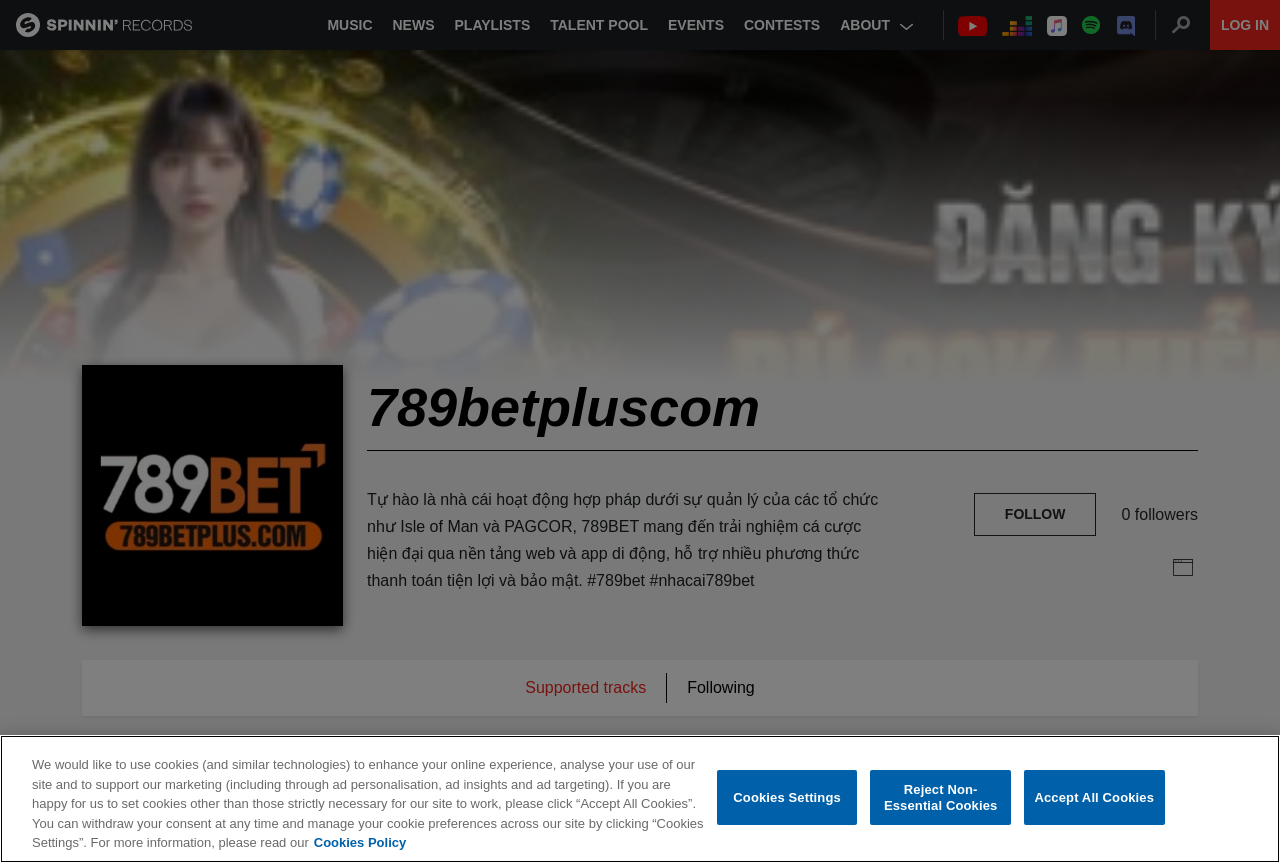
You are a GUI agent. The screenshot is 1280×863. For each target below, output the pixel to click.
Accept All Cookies (1094, 798)
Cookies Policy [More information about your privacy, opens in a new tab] (360, 843)
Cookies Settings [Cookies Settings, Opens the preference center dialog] (787, 798)
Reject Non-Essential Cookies (940, 798)
